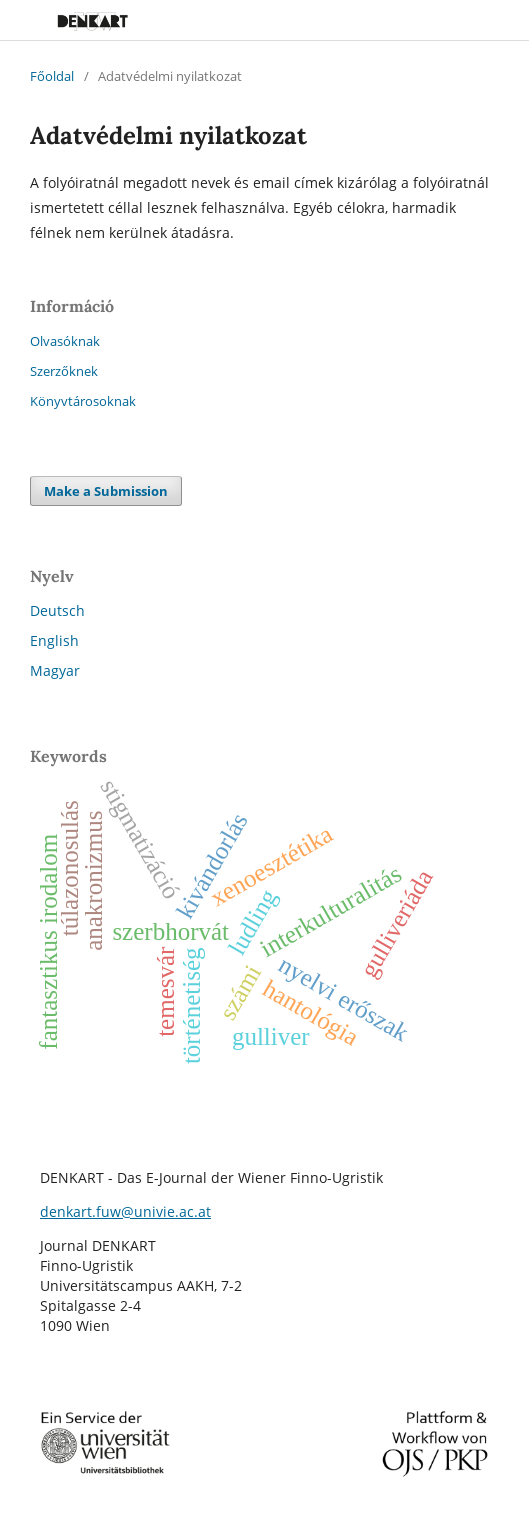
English (54, 640)
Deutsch (57, 610)
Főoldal (52, 76)
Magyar (55, 670)
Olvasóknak (65, 341)
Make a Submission (106, 491)
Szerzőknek (64, 371)
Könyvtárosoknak (83, 401)
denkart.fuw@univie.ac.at (125, 1211)
